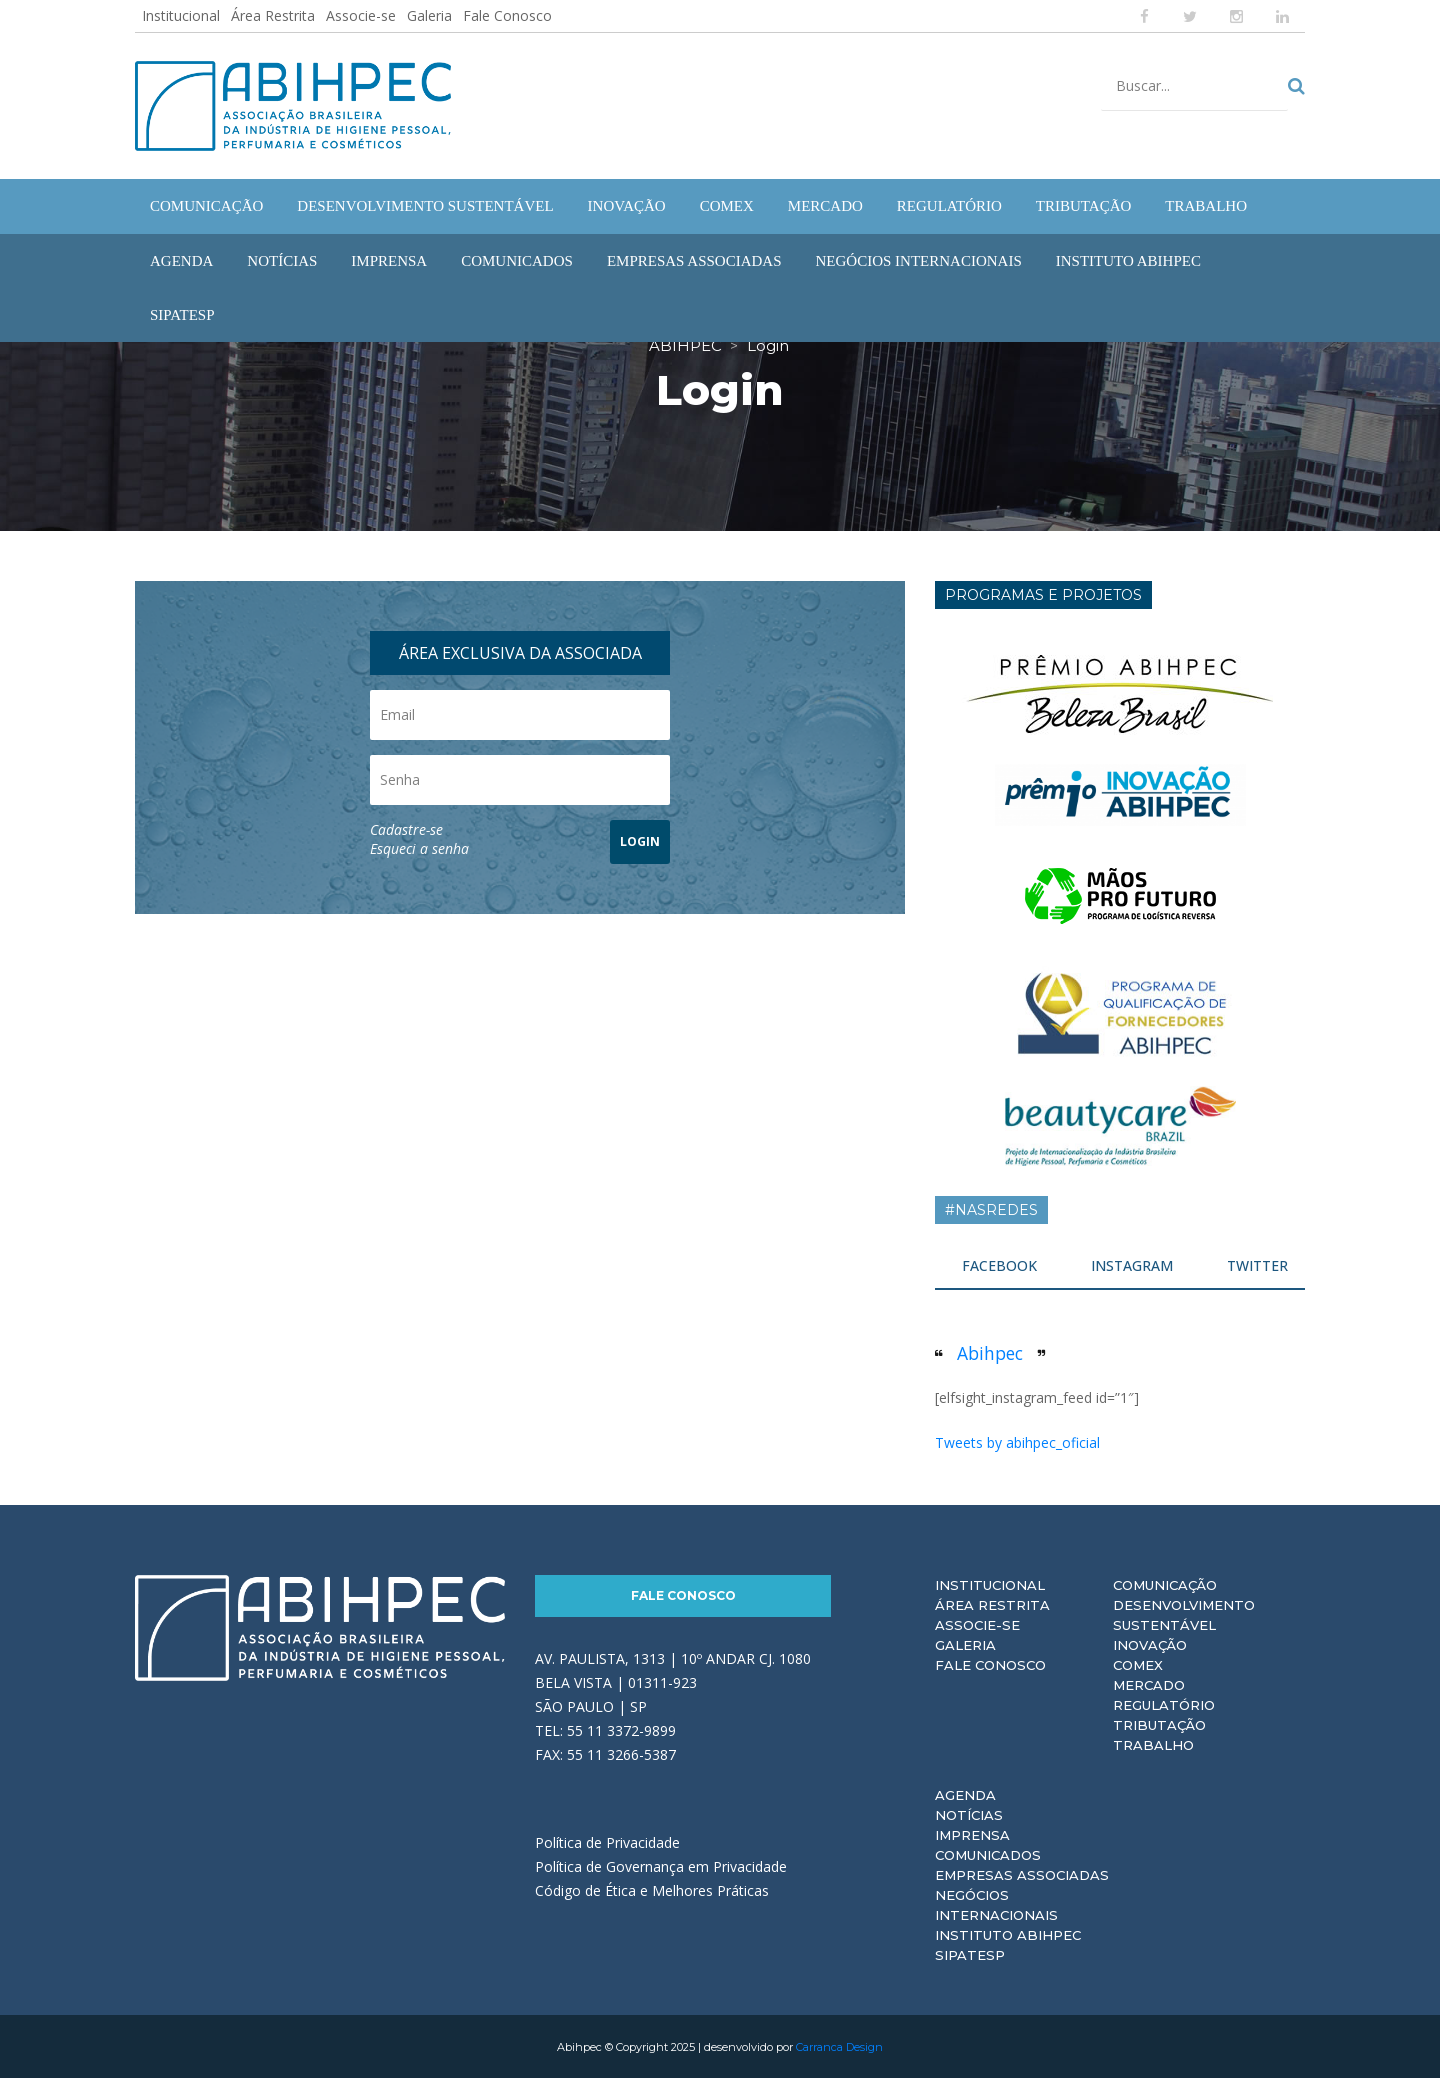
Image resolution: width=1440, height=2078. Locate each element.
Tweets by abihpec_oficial (1017, 1441)
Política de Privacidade (607, 1841)
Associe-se (361, 15)
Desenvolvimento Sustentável (1184, 1614)
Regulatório (1164, 1704)
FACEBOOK (999, 1264)
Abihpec (990, 1352)
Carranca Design (839, 2046)
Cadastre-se (406, 828)
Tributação (1159, 1724)
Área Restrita (273, 15)
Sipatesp (970, 1954)
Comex (1138, 1664)
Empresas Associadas (1022, 1874)
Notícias (969, 1814)
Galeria (429, 15)
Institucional (181, 15)
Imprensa (972, 1834)
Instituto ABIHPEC (1008, 1934)
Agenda (965, 1794)
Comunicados (988, 1854)
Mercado (1149, 1684)
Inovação (1150, 1644)
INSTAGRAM (1132, 1264)
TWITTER (1257, 1264)
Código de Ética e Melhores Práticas (652, 1889)
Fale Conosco (507, 15)
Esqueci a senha (419, 847)
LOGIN (640, 840)
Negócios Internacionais (996, 1904)
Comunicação (1165, 1584)
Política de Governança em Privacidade (661, 1865)
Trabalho (1153, 1744)
